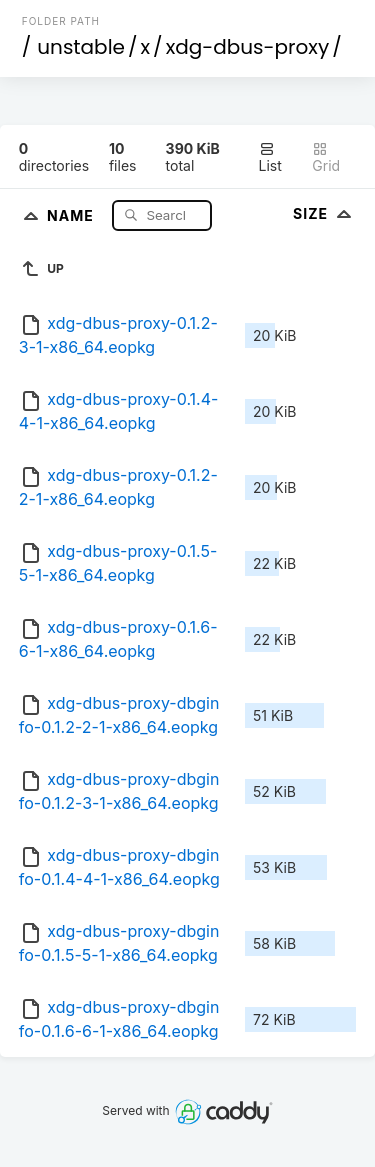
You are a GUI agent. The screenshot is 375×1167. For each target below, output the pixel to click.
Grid (326, 157)
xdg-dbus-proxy (248, 47)
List (270, 157)
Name (72, 214)
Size (324, 213)
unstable (81, 47)
